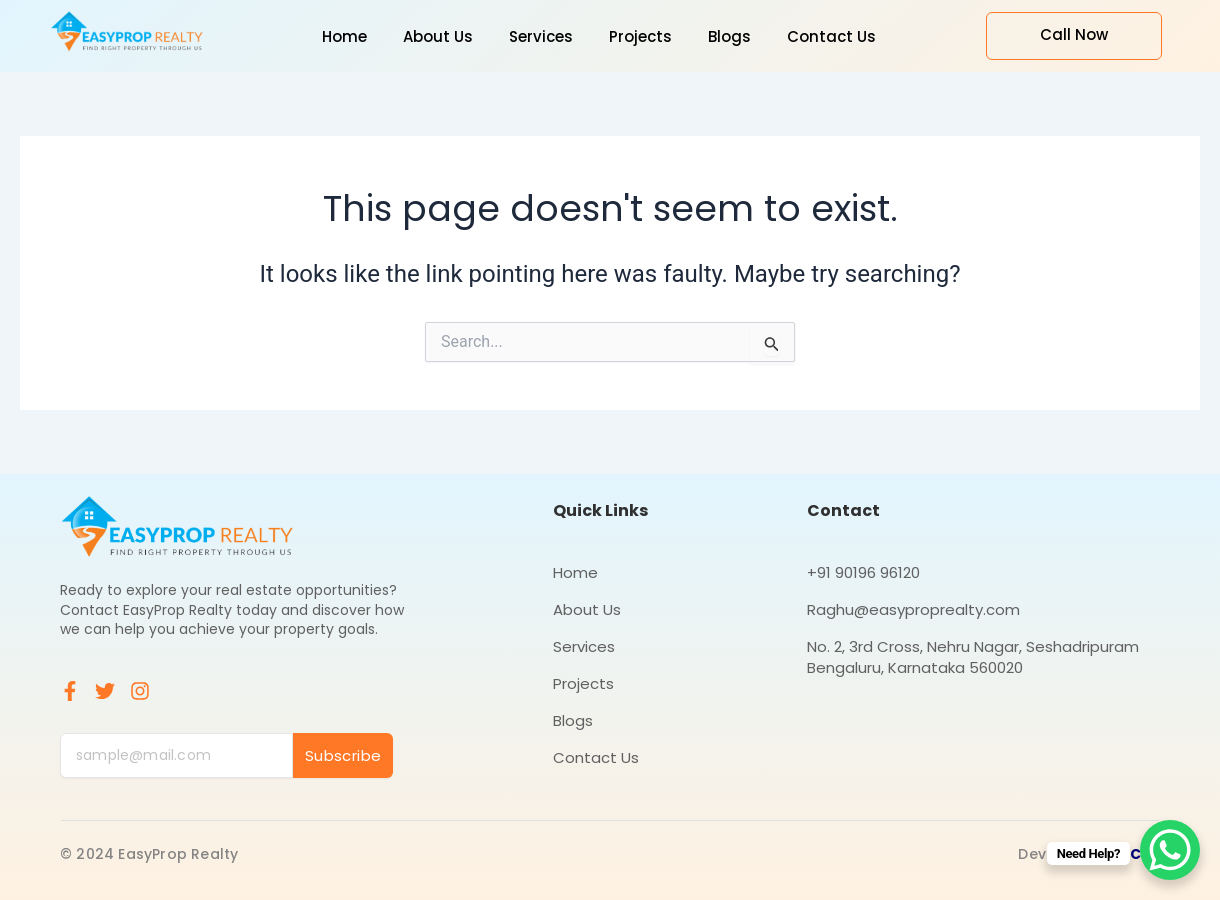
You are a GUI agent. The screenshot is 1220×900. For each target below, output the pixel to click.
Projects (583, 683)
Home (575, 572)
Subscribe (343, 755)
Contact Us (596, 757)
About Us (587, 609)
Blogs (573, 720)
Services (584, 646)
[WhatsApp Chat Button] (1170, 850)
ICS (1138, 854)
